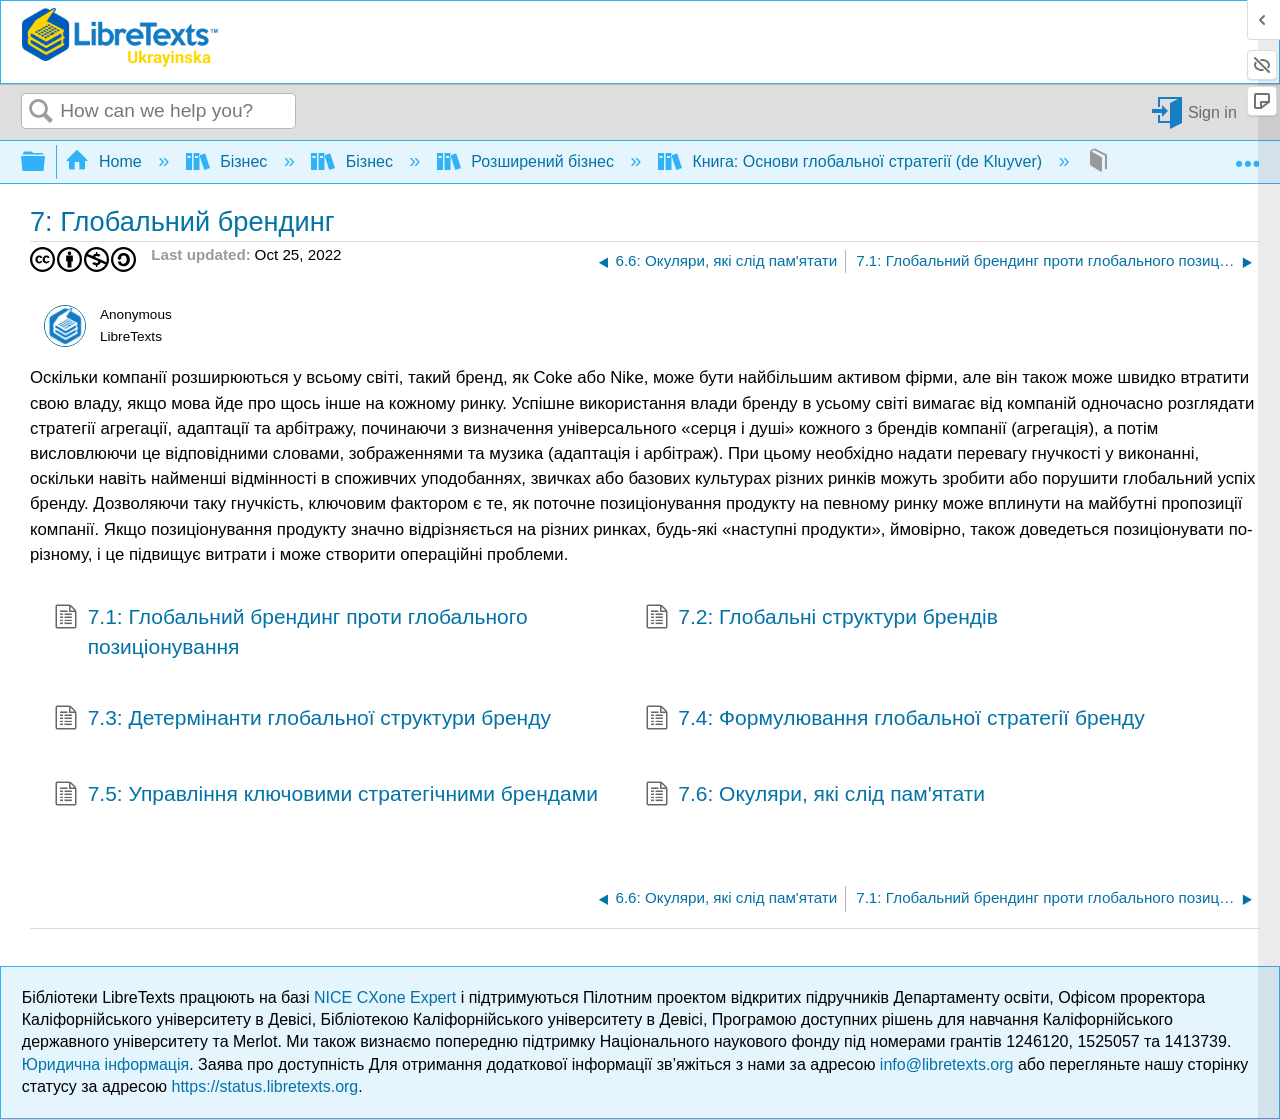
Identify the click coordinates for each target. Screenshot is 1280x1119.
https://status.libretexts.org (265, 1086)
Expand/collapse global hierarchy (46, 162)
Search (41, 112)
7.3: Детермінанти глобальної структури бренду (302, 720)
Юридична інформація (105, 1064)
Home (106, 161)
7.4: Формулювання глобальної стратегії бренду (895, 720)
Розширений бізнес (527, 161)
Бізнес (229, 161)
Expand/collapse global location (1247, 156)
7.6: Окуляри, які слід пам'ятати (815, 796)
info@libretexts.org (947, 1064)
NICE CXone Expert (387, 997)
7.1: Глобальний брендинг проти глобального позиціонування (291, 631)
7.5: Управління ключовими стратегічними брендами (326, 796)
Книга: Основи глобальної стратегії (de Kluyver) (852, 161)
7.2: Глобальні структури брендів (821, 619)
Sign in (1212, 111)
